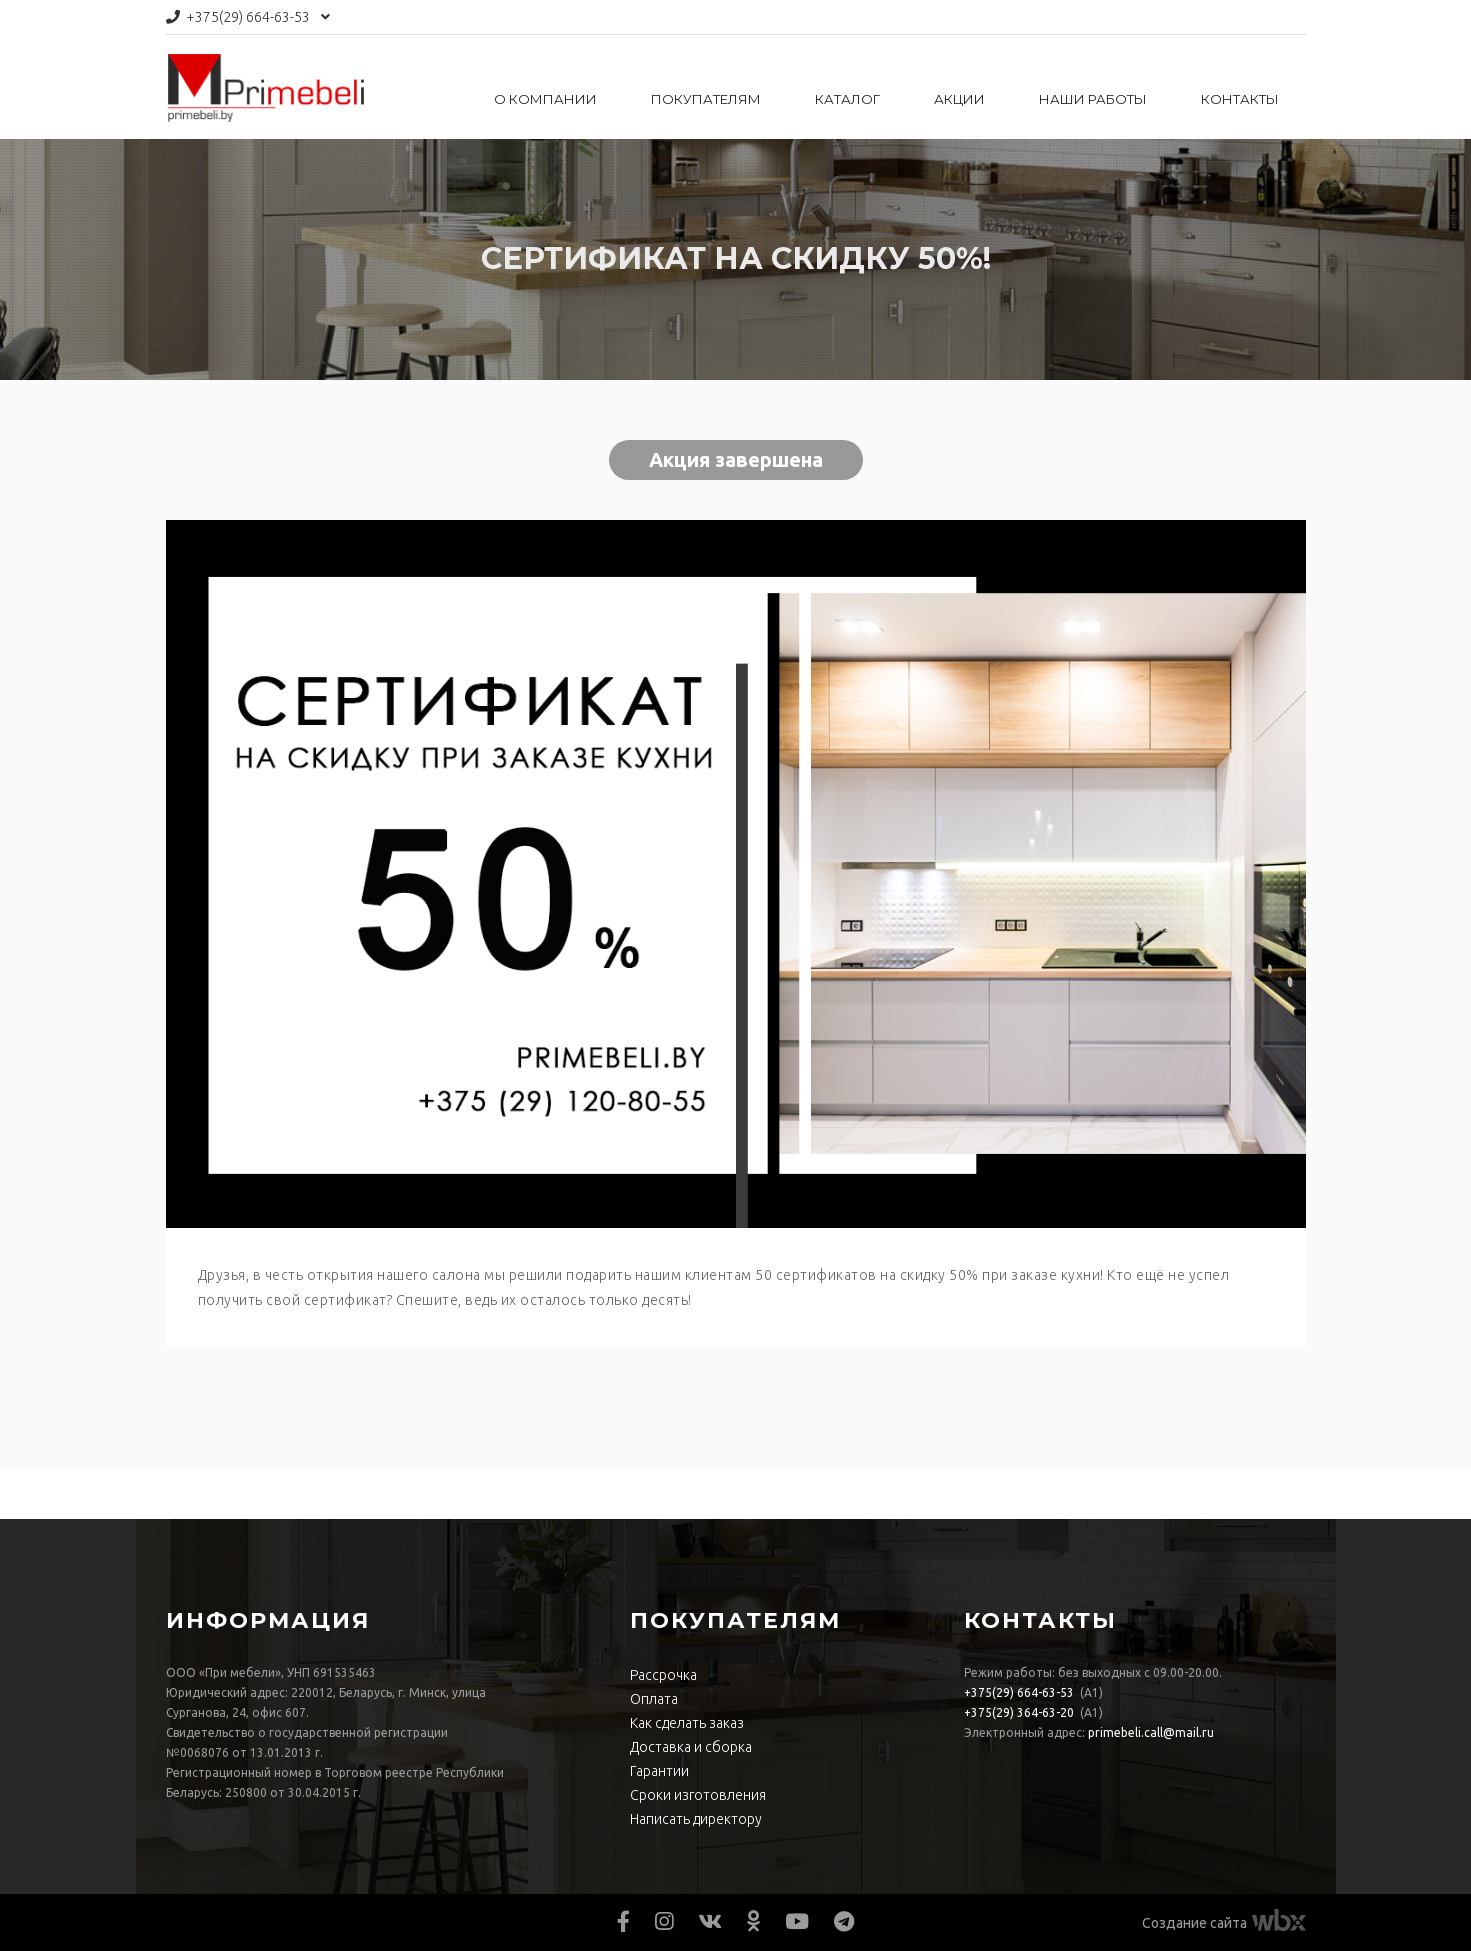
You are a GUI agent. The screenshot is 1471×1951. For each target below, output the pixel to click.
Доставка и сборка (691, 1747)
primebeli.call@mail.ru (1151, 1732)
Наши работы (1093, 99)
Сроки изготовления (698, 1795)
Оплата (654, 1699)
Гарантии (659, 1771)
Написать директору (696, 1819)
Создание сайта (1194, 1923)
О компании (545, 99)
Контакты (1240, 99)
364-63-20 (1019, 1712)
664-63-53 (248, 17)
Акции (959, 99)
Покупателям (706, 99)
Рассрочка (663, 1675)
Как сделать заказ (687, 1723)
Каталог (847, 99)
